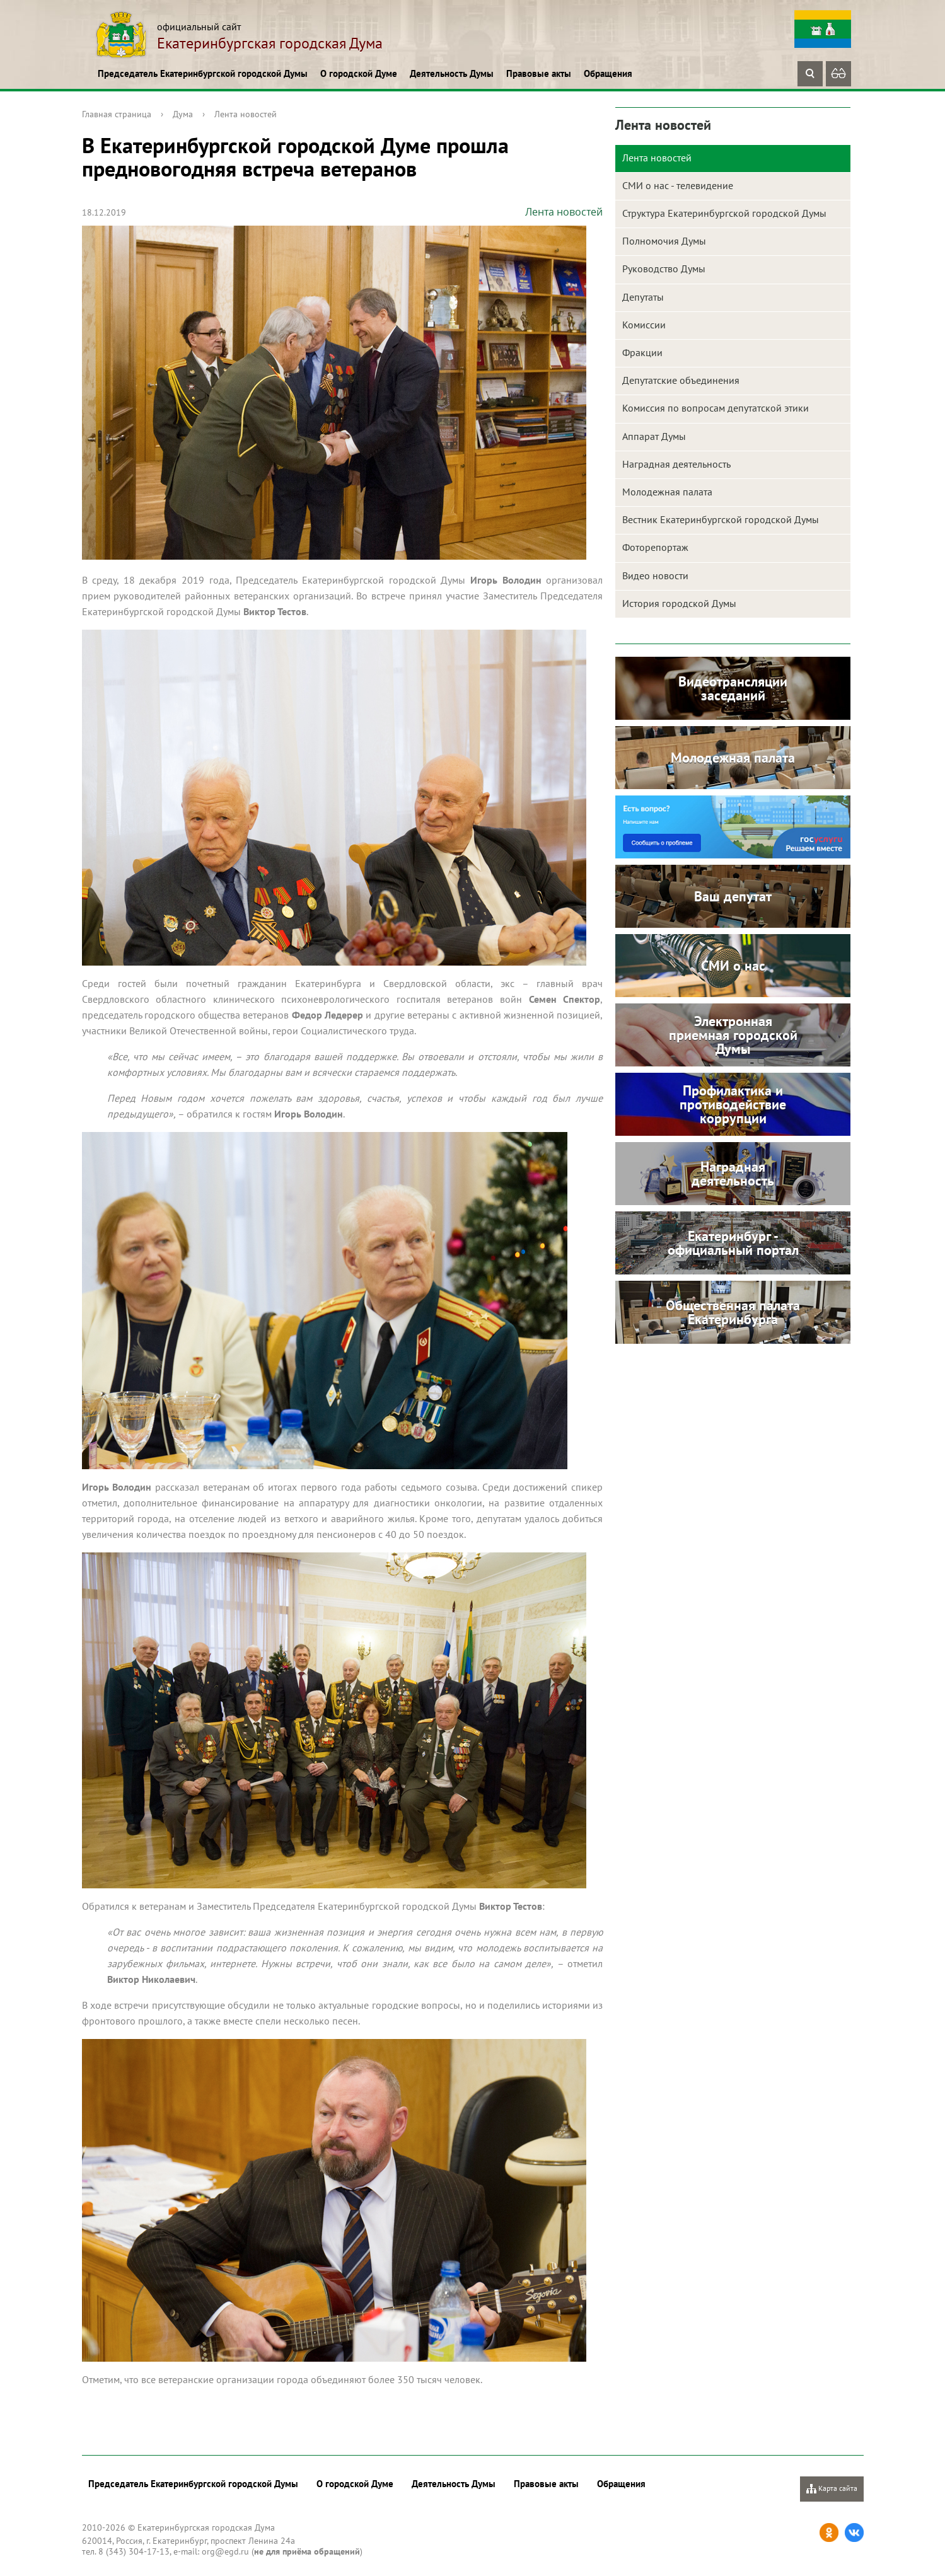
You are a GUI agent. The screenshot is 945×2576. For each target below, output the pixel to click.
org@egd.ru (225, 2551)
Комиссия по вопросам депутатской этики (715, 407)
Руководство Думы (663, 268)
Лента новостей (245, 114)
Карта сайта (831, 2488)
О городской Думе (358, 73)
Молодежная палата (667, 491)
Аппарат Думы (654, 436)
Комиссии (644, 324)
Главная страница (116, 114)
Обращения (608, 73)
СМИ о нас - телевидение (677, 185)
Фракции (642, 352)
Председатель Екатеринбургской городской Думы (203, 73)
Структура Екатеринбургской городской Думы (724, 213)
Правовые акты (538, 73)
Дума (183, 114)
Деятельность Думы (452, 73)
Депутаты (643, 297)
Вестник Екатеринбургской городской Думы (720, 519)
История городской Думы (679, 603)
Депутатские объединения (680, 380)
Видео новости (655, 575)
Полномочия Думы (664, 240)
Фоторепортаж (655, 547)
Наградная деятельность (676, 464)
